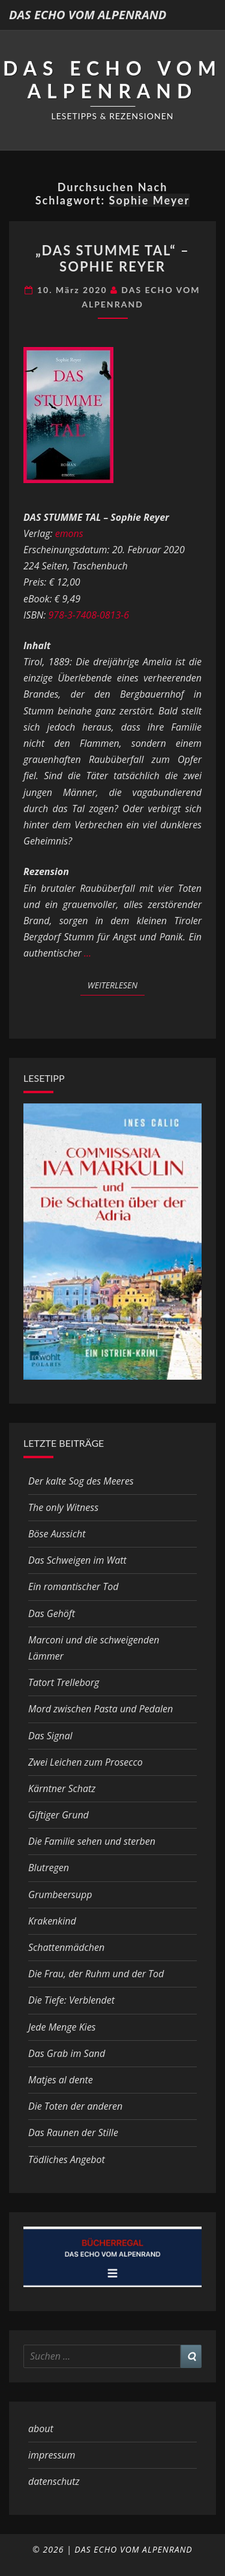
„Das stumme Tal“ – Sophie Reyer (112, 258)
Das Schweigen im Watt (77, 1560)
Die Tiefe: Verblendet (71, 2000)
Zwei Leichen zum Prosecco (85, 1762)
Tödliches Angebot (66, 2159)
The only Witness (63, 1507)
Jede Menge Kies (62, 2027)
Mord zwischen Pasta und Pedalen (100, 1708)
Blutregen (48, 1867)
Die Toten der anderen (75, 2106)
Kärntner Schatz (61, 1788)
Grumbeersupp (60, 1894)
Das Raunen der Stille (73, 2132)
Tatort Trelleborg (63, 1682)
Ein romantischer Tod (73, 1586)
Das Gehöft (51, 1613)
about (40, 2428)
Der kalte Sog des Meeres (81, 1481)
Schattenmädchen (66, 1947)
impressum (51, 2455)
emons (69, 533)
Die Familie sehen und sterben (91, 1841)
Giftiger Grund (58, 1814)
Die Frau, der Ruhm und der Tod (96, 1973)
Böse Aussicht (56, 1533)
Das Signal (50, 1735)
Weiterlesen (116, 985)
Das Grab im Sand (66, 2053)
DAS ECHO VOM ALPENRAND (87, 15)
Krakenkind (52, 1921)
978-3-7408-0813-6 (88, 615)
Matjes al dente (60, 2079)
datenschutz (54, 2481)
